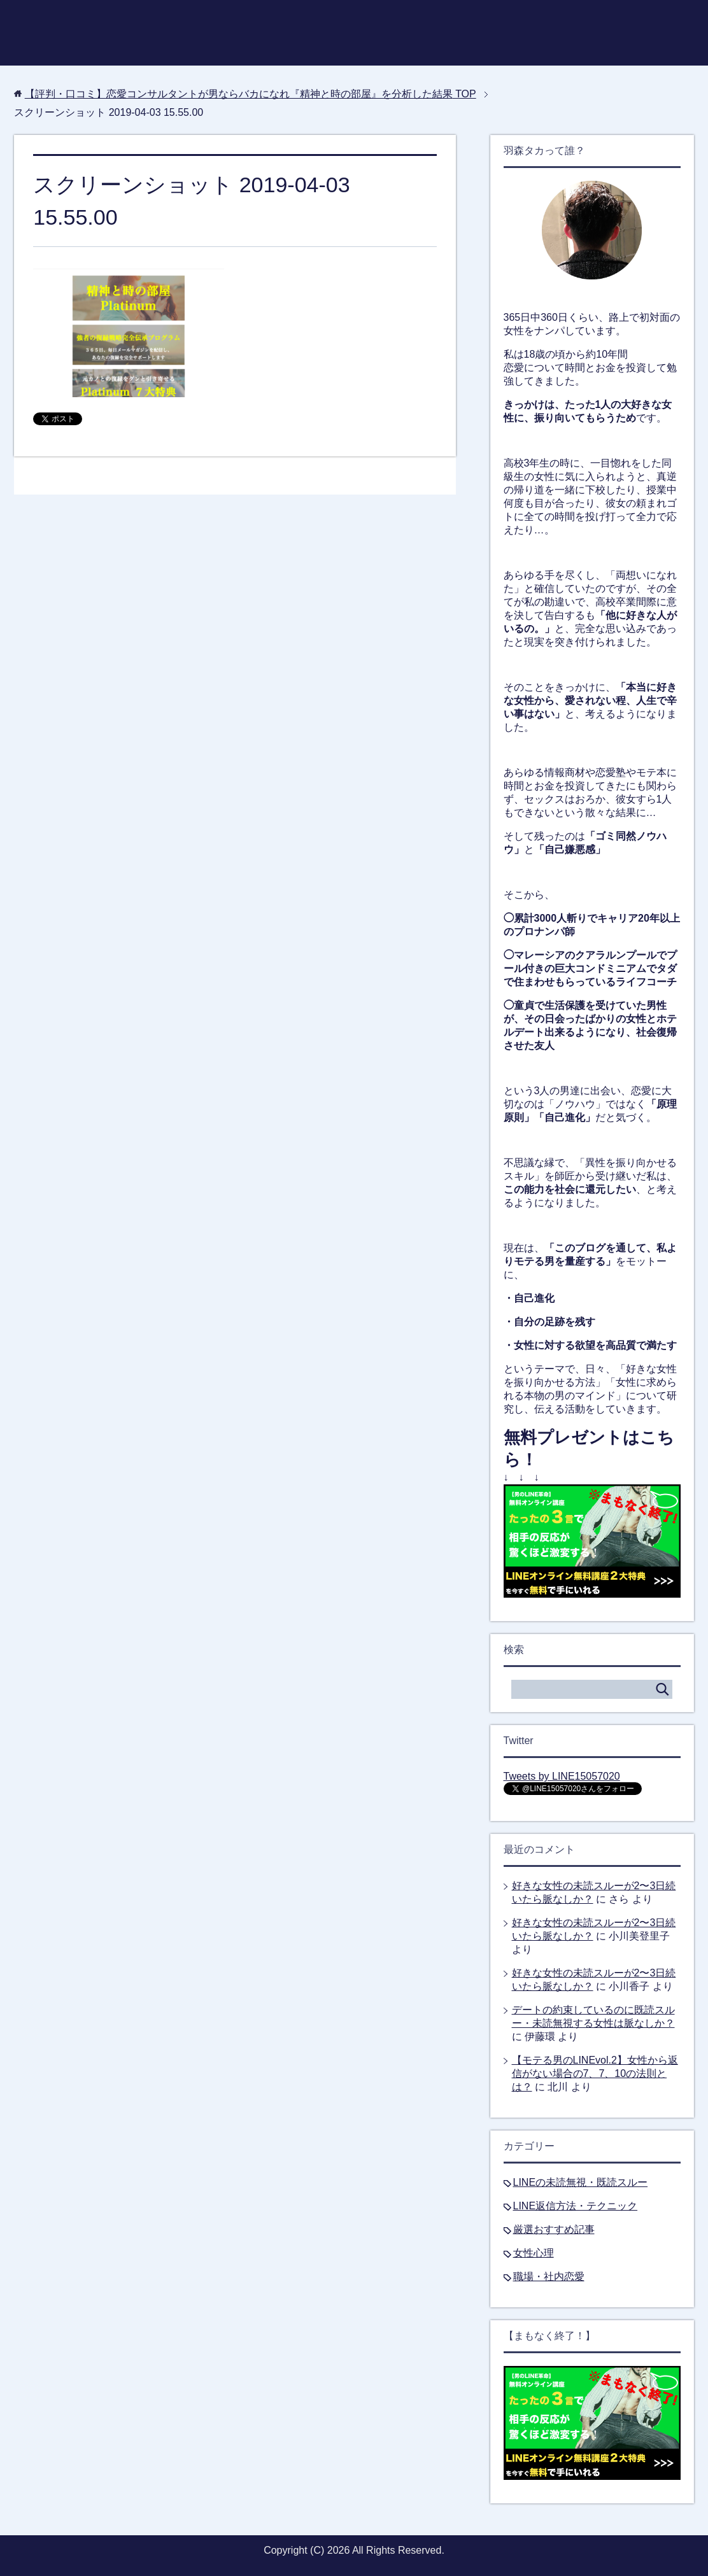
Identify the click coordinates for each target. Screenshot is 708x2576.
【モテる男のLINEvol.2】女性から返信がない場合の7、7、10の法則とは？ (595, 2073)
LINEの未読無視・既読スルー (580, 2182)
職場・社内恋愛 (548, 2276)
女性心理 (533, 2253)
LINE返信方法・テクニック (575, 2205)
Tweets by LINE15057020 (562, 1776)
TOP (250, 93)
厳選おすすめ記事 (554, 2229)
